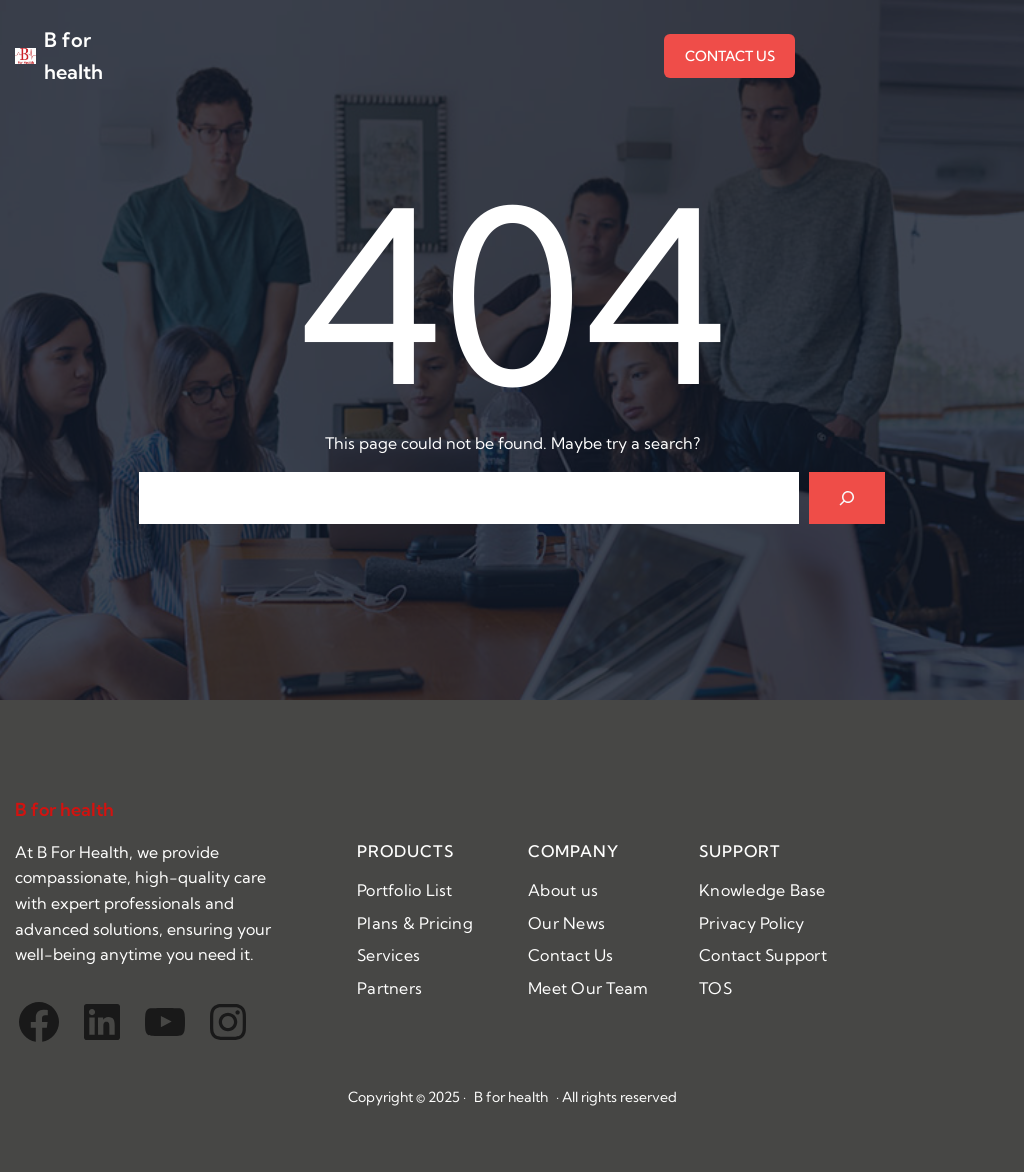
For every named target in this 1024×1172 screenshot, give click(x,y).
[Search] (847, 498)
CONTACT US (730, 56)
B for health (64, 809)
